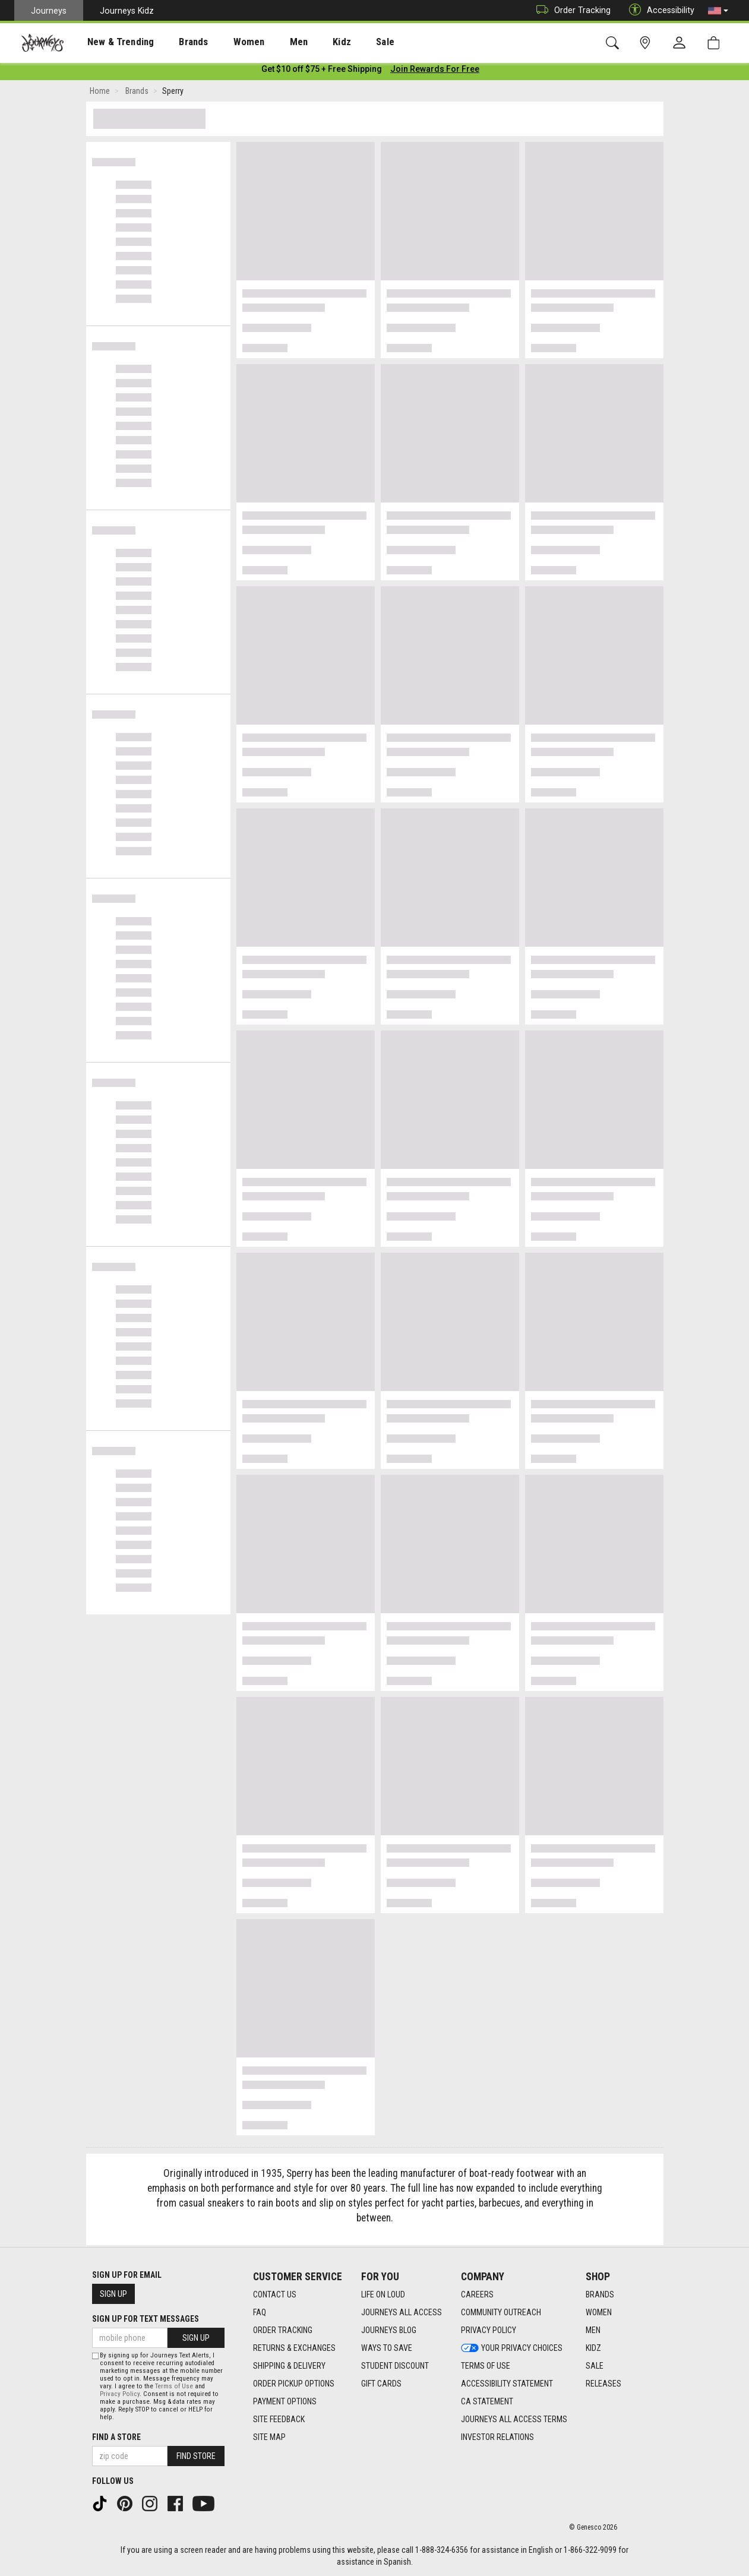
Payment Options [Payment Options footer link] (285, 2402)
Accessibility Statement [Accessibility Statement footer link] (507, 2384)
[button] (718, 11)
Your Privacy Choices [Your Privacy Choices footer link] (511, 2348)
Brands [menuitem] (175, 42)
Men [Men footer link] (593, 2330)
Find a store (116, 2437)
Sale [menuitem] (343, 42)
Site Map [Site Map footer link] (269, 2437)
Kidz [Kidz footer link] (593, 2348)
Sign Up (113, 2294)
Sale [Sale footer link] (594, 2366)
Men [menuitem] (267, 42)
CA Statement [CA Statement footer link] (487, 2402)
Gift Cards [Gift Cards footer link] (381, 2384)
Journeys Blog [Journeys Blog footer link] (388, 2330)
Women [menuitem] (224, 42)
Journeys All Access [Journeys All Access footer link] (401, 2313)
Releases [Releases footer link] (603, 2384)
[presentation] (109, 42)
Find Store (196, 2456)
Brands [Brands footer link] (600, 2295)
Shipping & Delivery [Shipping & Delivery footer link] (289, 2366)
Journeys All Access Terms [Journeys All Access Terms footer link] (514, 2420)
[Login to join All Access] (321, 71)
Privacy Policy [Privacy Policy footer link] (488, 2330)
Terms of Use (174, 2386)
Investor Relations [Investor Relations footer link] (497, 2437)
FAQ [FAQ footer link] (259, 2313)
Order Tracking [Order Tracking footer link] (282, 2330)
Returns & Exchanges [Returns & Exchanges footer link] (294, 2348)
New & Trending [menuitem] (109, 42)
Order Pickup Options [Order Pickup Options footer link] (293, 2384)
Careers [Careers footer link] (477, 2295)
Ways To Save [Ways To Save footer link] (386, 2348)
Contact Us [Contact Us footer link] (274, 2295)
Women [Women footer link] (599, 2313)
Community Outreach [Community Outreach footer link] (501, 2313)
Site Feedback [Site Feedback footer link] (279, 2420)
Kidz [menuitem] (305, 42)
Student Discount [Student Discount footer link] (395, 2366)
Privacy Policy (120, 2394)
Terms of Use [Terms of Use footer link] (485, 2366)
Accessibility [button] (658, 10)
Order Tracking (570, 10)
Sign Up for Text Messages (145, 2319)
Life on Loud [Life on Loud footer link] (383, 2295)
